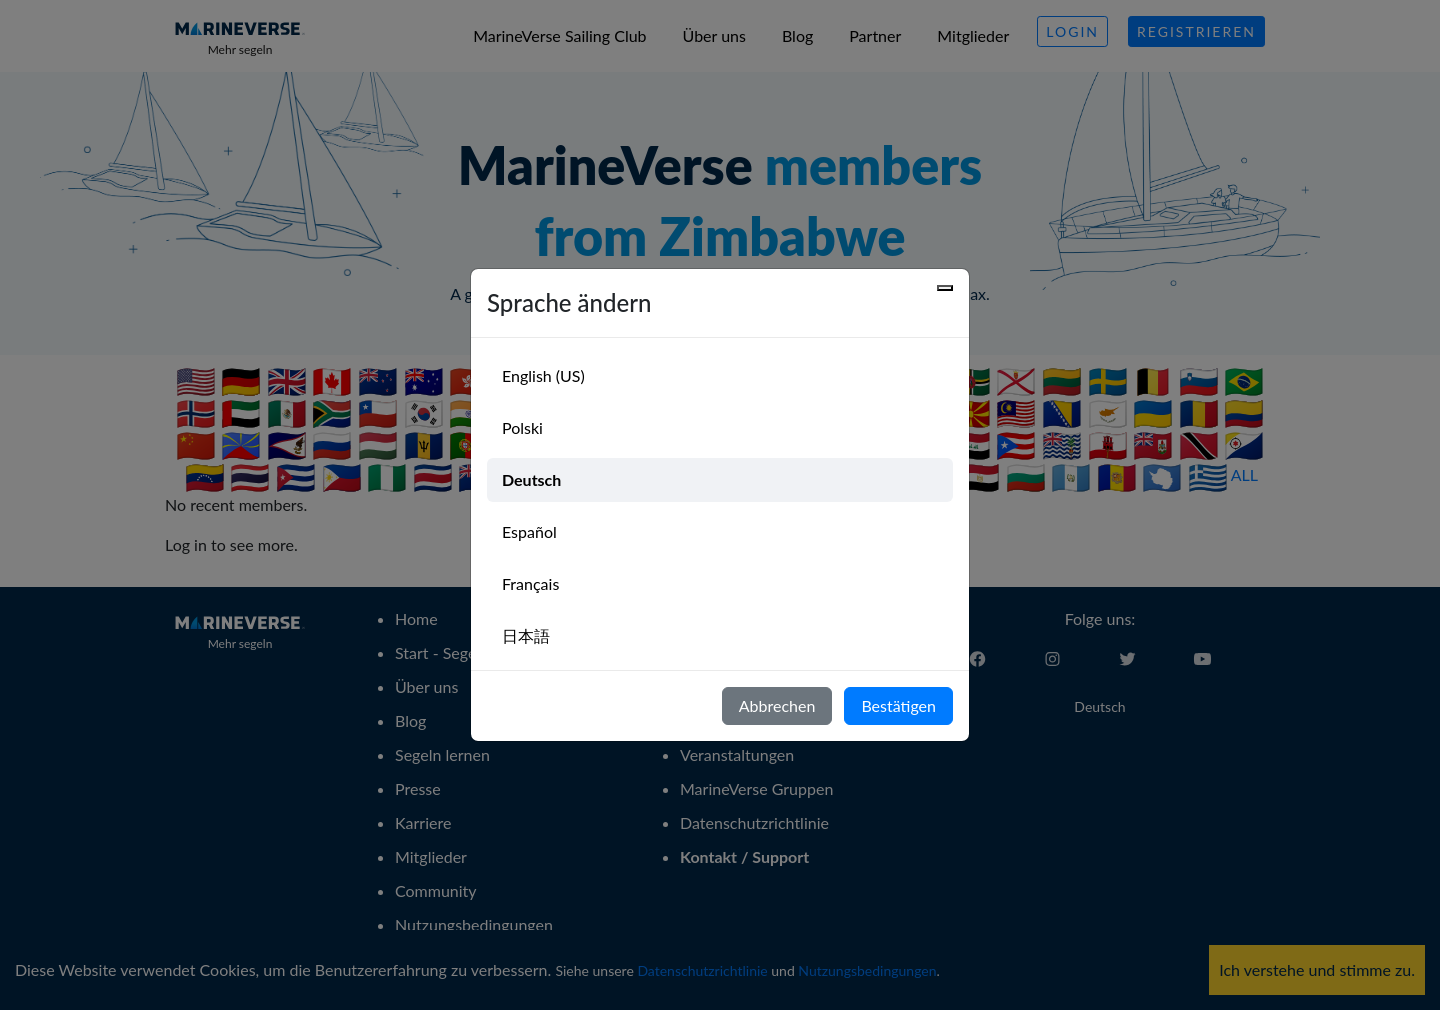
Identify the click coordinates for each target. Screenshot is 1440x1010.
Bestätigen (898, 705)
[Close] (945, 288)
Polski (522, 427)
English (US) (543, 375)
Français (530, 583)
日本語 (526, 635)
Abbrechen (777, 705)
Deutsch (531, 479)
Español (529, 531)
